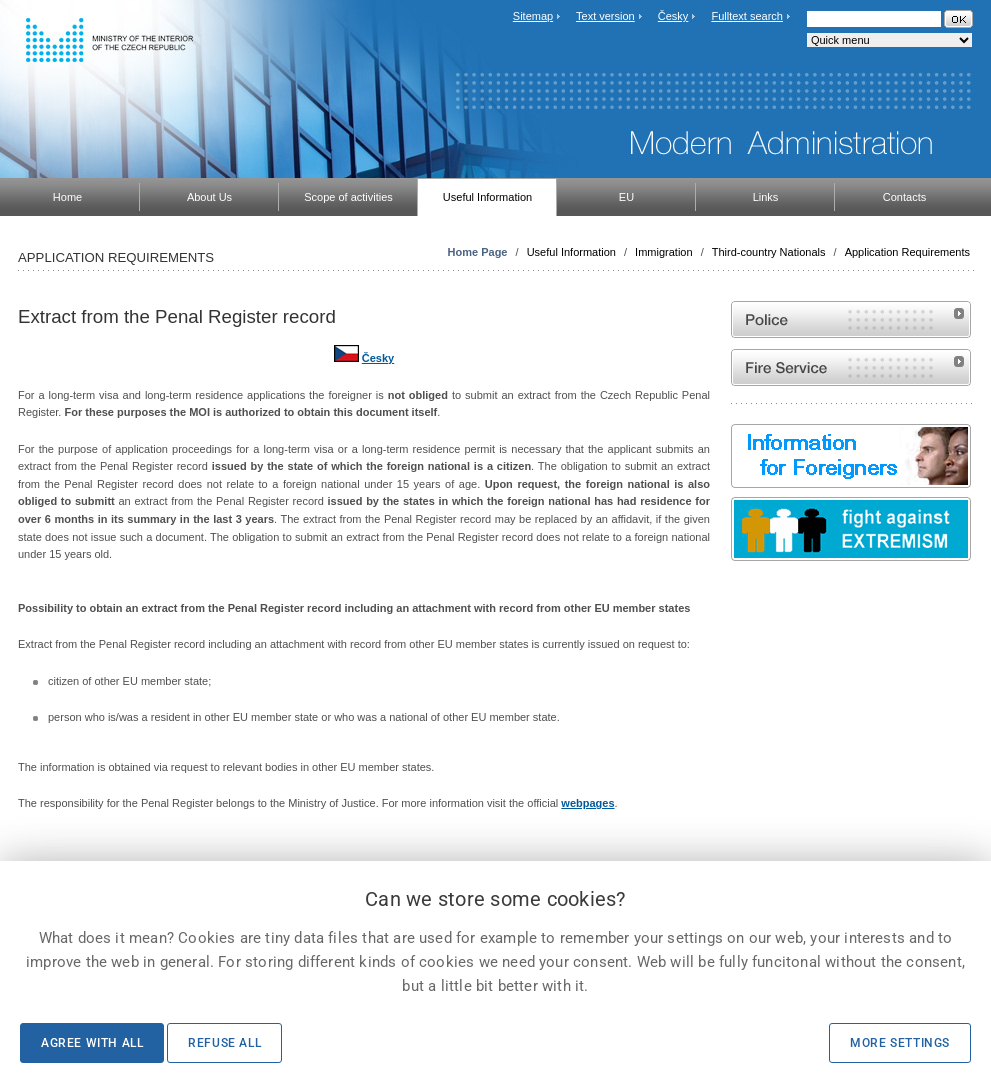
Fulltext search (747, 16)
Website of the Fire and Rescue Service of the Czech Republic (851, 367)
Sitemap (533, 16)
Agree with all (92, 1043)
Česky (673, 16)
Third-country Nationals (769, 252)
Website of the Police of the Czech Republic (851, 319)
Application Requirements (907, 252)
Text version (605, 16)
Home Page (478, 252)
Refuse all (224, 1043)
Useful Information (571, 252)
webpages (587, 803)
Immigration (663, 252)
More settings (900, 1043)
